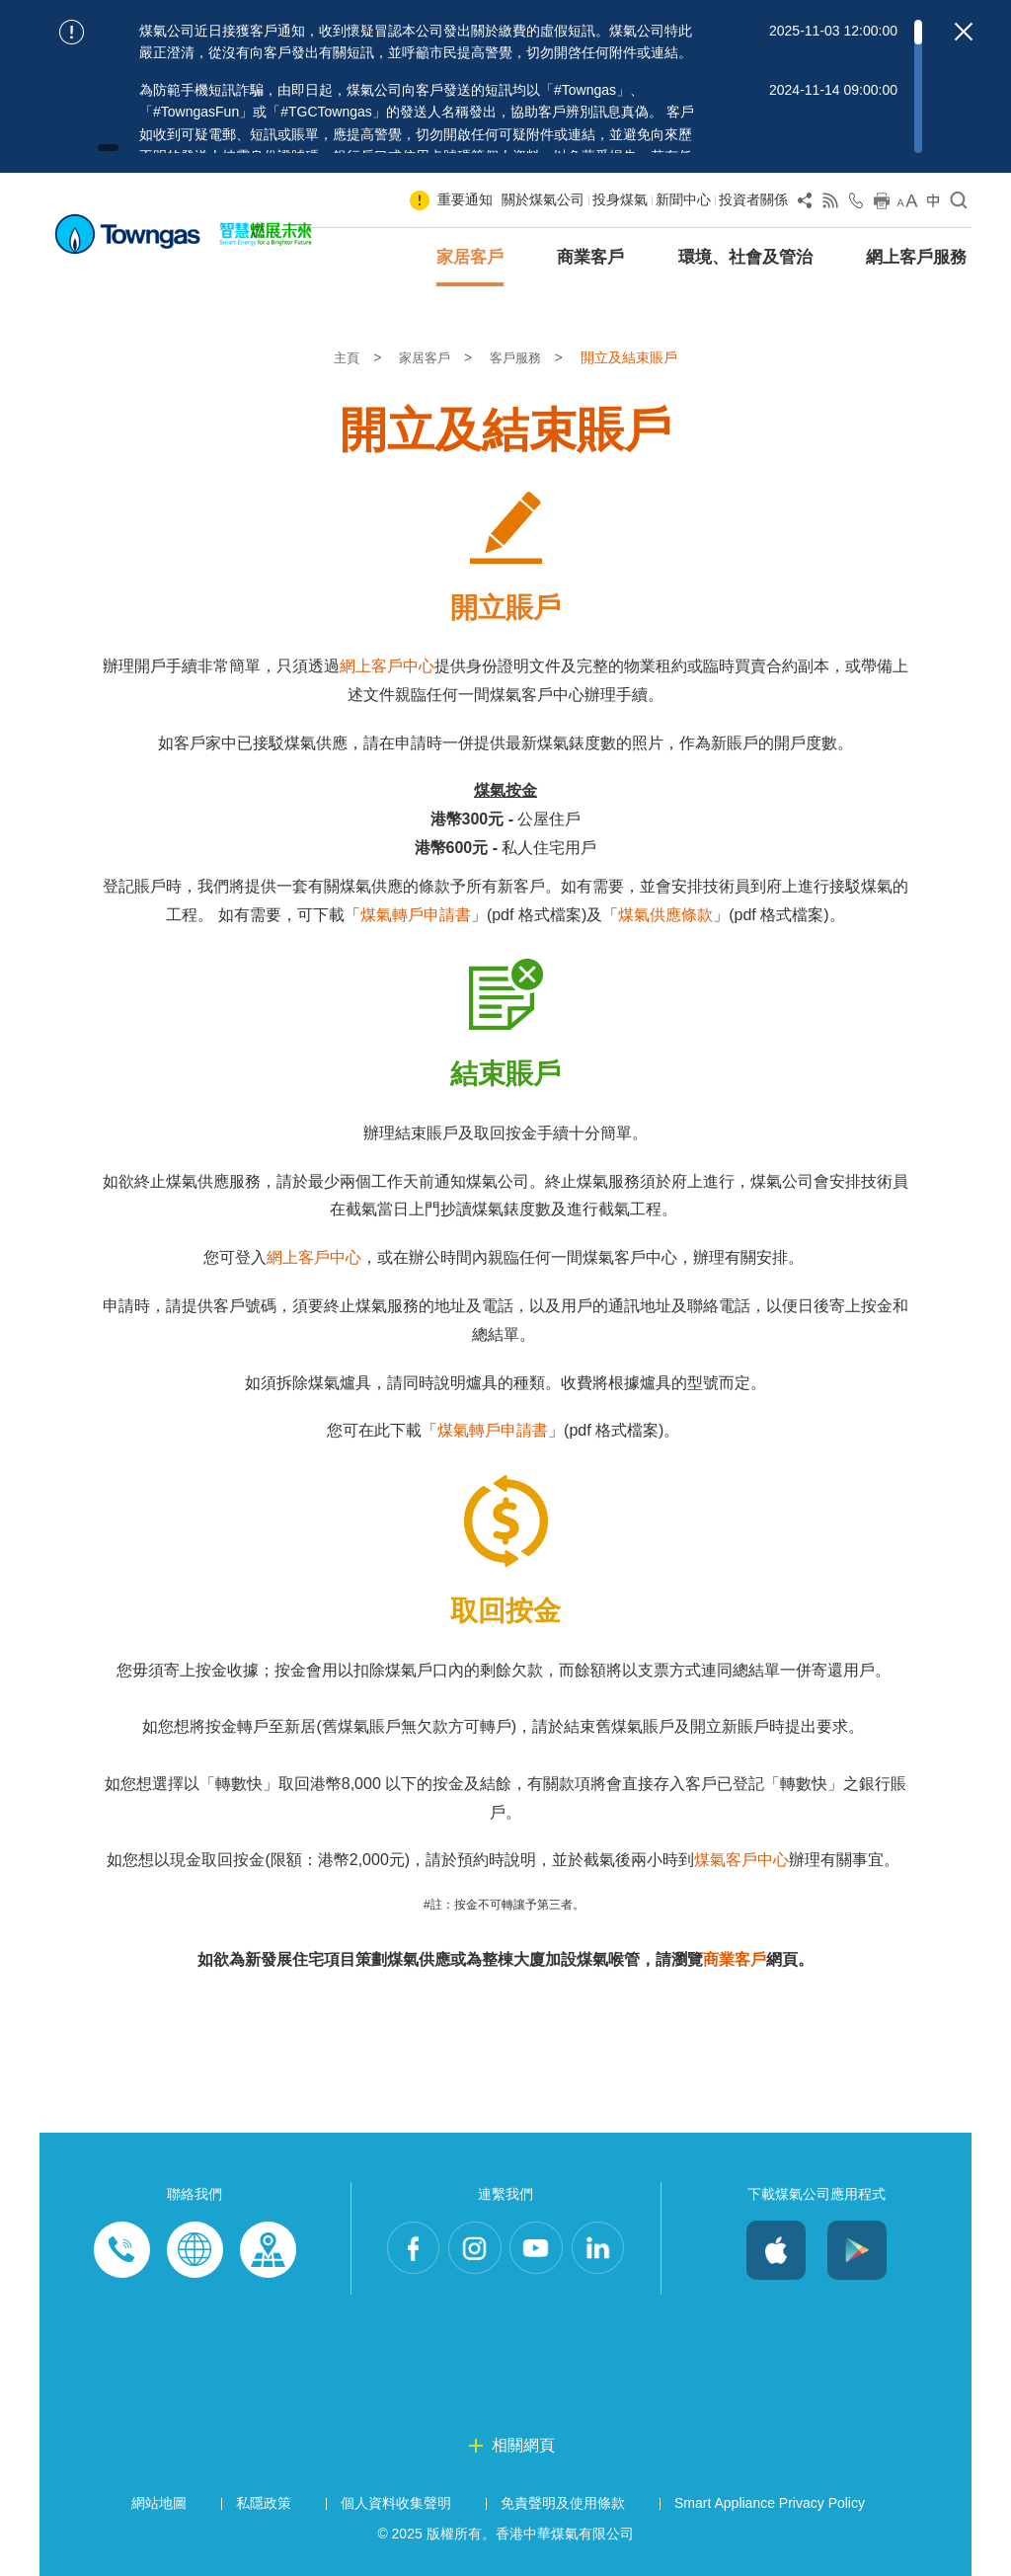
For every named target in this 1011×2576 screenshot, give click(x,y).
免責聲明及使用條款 (563, 2503)
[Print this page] (882, 204)
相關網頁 (523, 2445)
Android (857, 2250)
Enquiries (194, 2250)
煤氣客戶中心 (741, 1859)
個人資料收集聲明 (396, 2503)
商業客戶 (590, 257)
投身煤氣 (620, 199)
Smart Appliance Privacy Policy (769, 2503)
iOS (776, 2250)
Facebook (404, 2250)
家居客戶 (470, 257)
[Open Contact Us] (856, 204)
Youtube (539, 2250)
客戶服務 (520, 357)
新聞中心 (683, 199)
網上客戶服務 (916, 257)
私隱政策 (263, 2503)
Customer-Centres (267, 2250)
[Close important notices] (964, 31)
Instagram (472, 2250)
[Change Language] (933, 204)
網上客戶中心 (387, 666)
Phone (121, 2250)
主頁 (344, 357)
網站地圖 (159, 2503)
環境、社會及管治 (745, 257)
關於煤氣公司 (543, 199)
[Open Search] (959, 204)
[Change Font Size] (907, 204)
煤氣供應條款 (665, 914)
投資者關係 (753, 199)
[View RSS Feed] (830, 204)
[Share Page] (805, 204)
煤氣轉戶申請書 (415, 914)
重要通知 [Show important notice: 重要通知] (465, 199)
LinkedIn (606, 2250)
